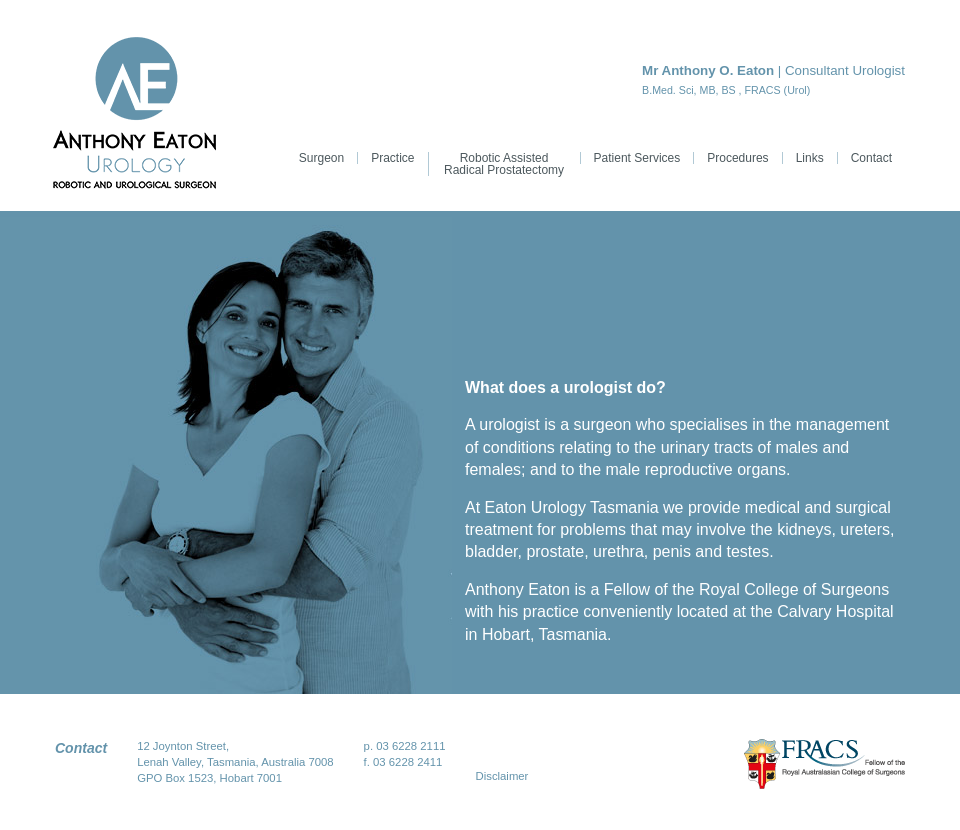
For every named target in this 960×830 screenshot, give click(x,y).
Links (810, 158)
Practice (392, 158)
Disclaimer (502, 776)
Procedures (737, 158)
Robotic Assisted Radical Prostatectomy (504, 164)
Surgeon (321, 158)
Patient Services (637, 158)
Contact (871, 158)
